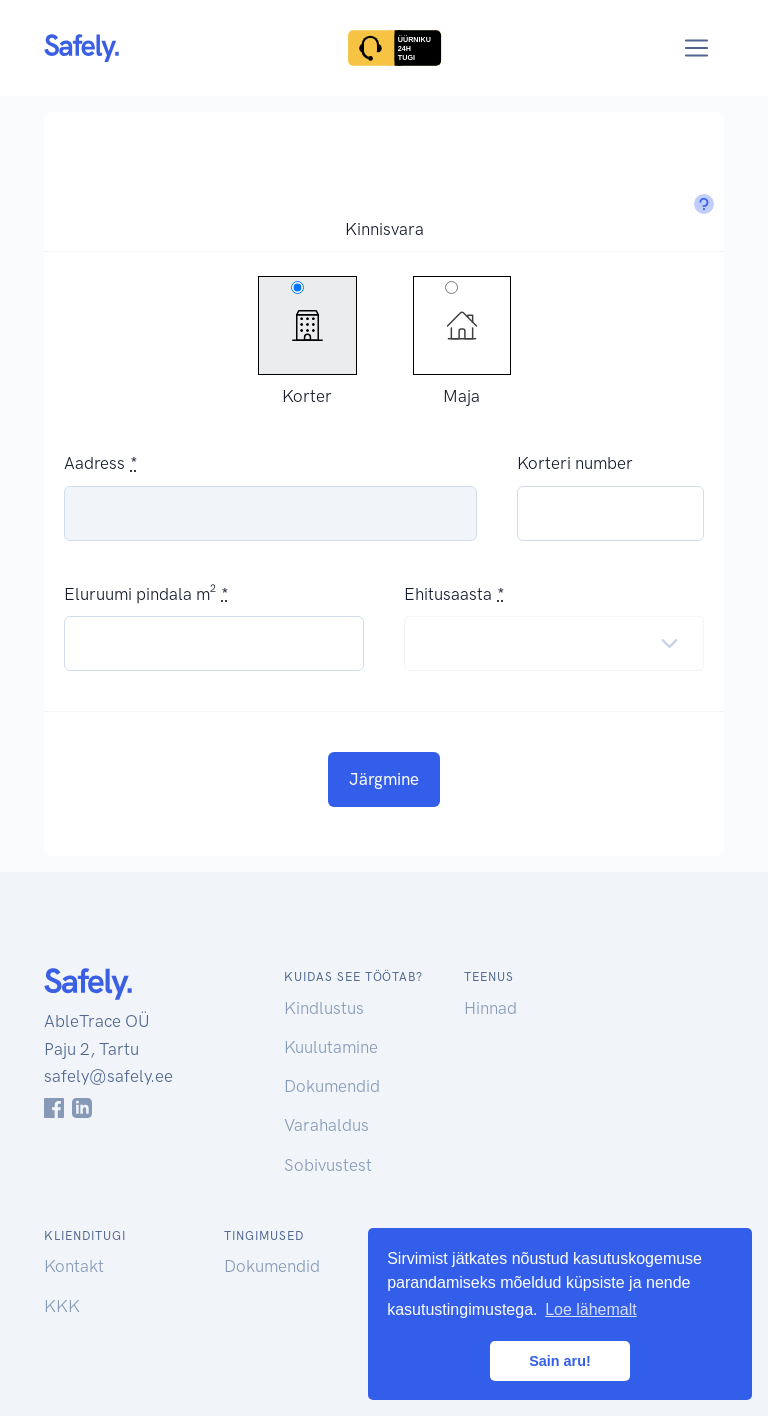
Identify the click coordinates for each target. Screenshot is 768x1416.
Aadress (94, 463)
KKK (62, 1306)
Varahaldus (326, 1125)
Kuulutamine (331, 1047)
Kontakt (74, 1266)
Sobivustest (328, 1165)
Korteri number (575, 463)
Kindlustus (324, 1008)
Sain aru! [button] (560, 1361)
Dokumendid (332, 1086)
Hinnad (490, 1008)
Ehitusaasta (448, 594)
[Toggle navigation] (696, 48)
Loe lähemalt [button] (591, 1309)
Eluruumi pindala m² (140, 594)
